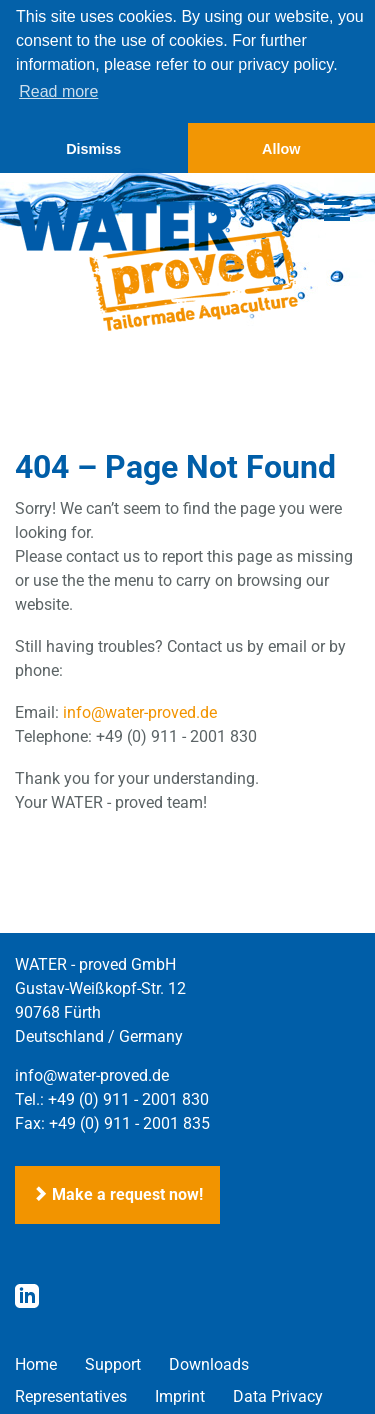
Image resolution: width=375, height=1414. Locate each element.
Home (36, 1362)
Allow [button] (281, 149)
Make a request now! (117, 1192)
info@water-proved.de (140, 710)
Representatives (71, 1394)
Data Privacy (278, 1394)
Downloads (209, 1362)
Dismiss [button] (93, 149)
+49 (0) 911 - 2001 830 (128, 1097)
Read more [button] (58, 91)
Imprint (180, 1394)
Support (113, 1362)
